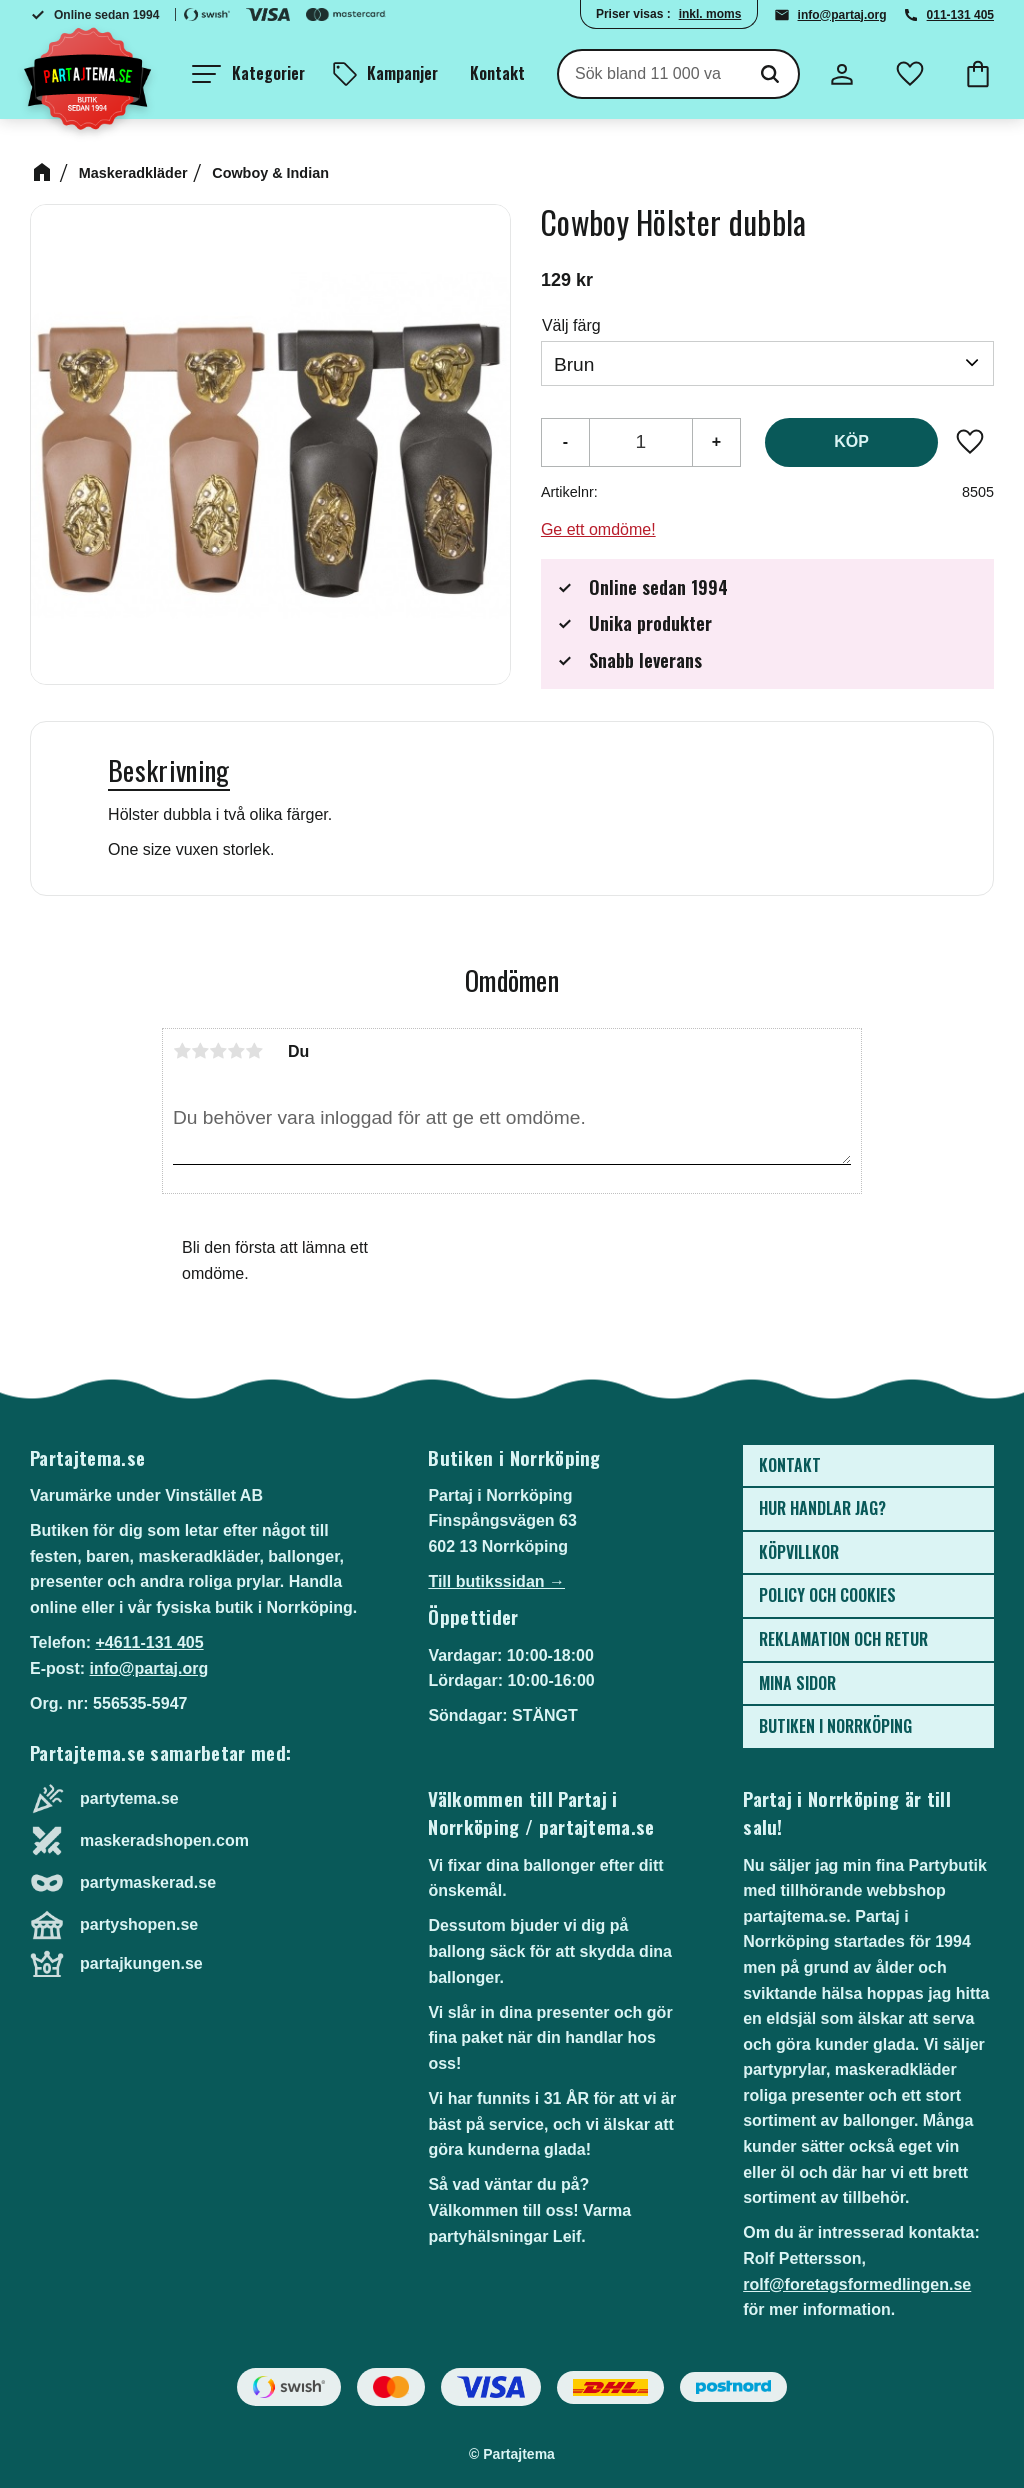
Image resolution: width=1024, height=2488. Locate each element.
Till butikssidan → (496, 1581)
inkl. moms (710, 14)
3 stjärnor (218, 1051)
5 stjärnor (254, 1051)
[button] (248, 74)
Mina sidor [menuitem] (797, 1683)
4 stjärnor (236, 1051)
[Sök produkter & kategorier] (650, 74)
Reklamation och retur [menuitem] (843, 1639)
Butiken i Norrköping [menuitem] (835, 1726)
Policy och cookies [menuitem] (827, 1595)
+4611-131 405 (149, 1642)
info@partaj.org (842, 15)
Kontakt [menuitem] (497, 73)
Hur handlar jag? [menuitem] (822, 1508)
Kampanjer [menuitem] (402, 73)
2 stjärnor (200, 1051)
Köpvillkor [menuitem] (799, 1552)
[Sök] (770, 74)
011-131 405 (960, 15)
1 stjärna (182, 1051)
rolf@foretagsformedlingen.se (857, 2284)
